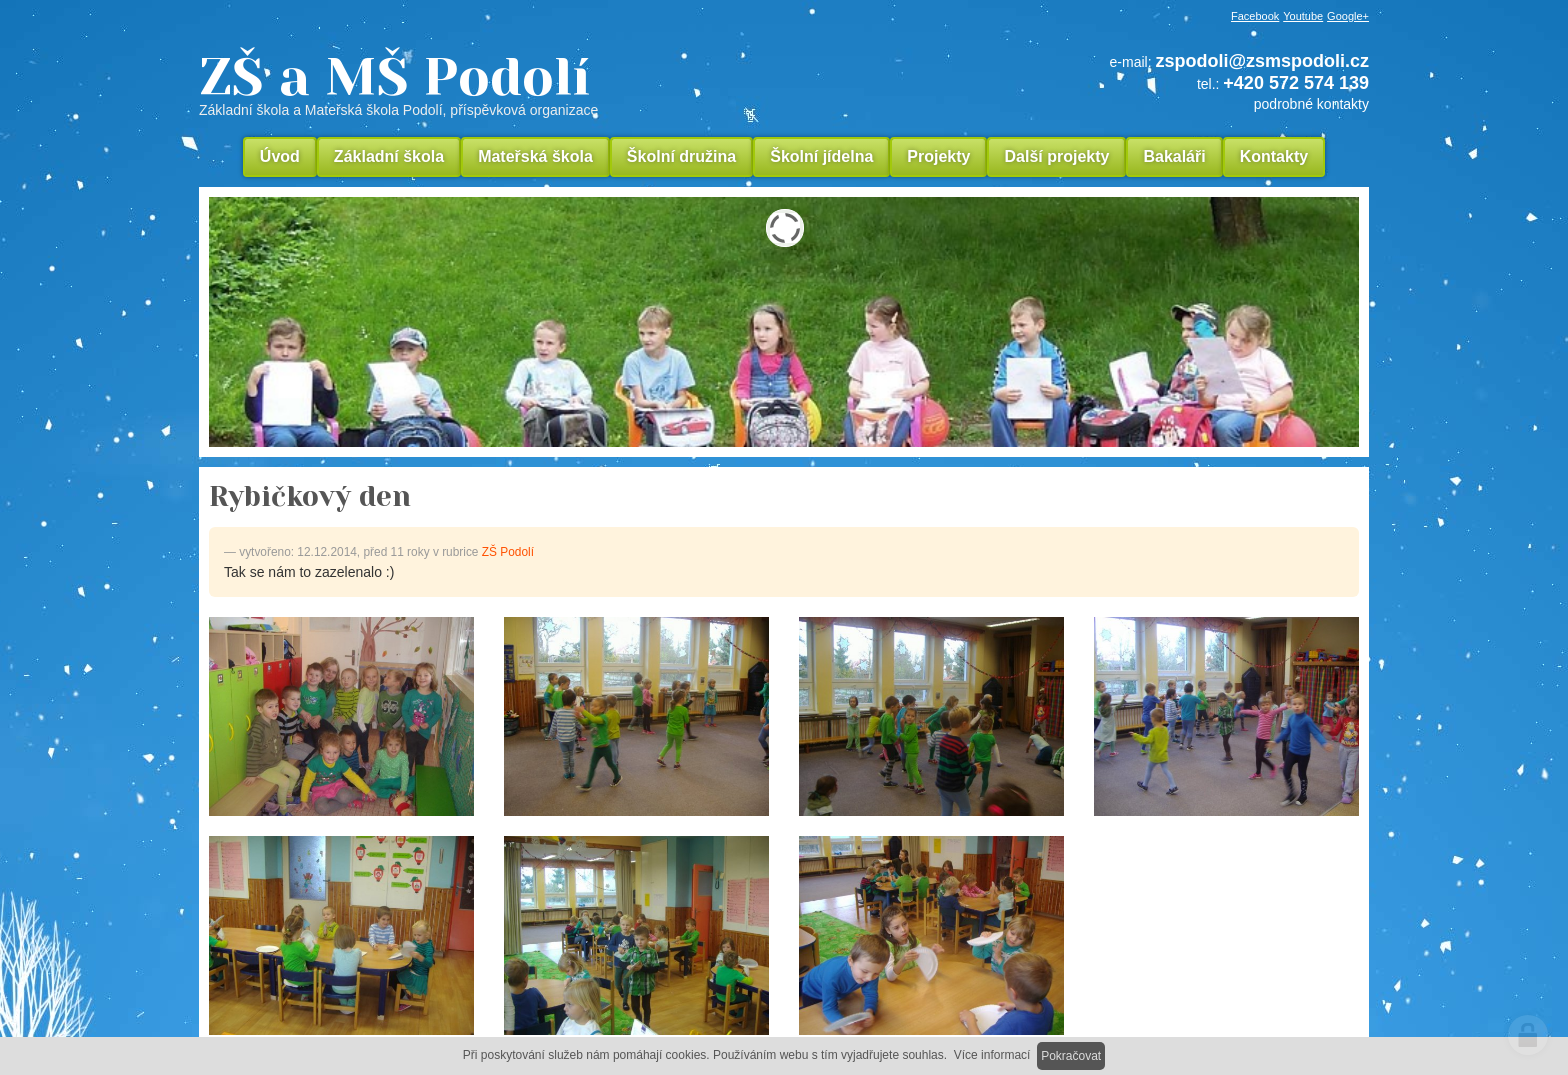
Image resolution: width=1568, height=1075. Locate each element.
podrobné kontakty (1311, 104)
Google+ (1348, 16)
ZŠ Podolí (508, 552)
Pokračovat (1071, 1056)
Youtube (1303, 16)
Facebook (1255, 16)
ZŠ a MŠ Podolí (534, 84)
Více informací (992, 1055)
